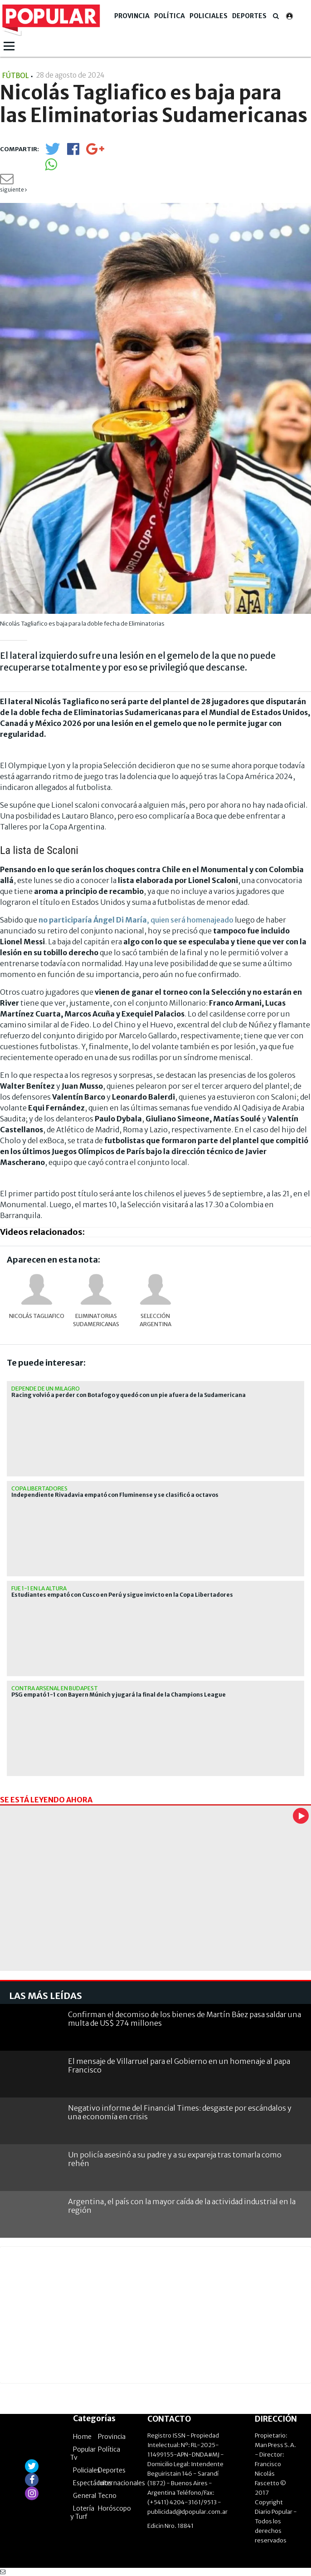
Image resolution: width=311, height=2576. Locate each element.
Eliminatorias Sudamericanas (96, 1320)
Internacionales (121, 2483)
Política (169, 16)
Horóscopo (114, 2508)
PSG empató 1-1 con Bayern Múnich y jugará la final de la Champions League (118, 1695)
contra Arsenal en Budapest (54, 1688)
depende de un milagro (45, 1388)
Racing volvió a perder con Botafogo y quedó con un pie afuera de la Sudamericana (128, 1395)
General (84, 2496)
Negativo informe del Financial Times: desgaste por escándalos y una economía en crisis (180, 2112)
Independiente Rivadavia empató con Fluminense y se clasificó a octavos (115, 1495)
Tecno (107, 2496)
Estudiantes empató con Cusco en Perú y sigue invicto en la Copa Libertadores (122, 1595)
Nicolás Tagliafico (36, 1316)
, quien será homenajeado (136, 919)
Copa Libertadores (39, 1488)
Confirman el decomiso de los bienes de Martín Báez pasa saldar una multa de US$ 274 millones (184, 2019)
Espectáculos (92, 2483)
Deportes (249, 16)
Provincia (132, 16)
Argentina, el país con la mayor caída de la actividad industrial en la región (182, 2206)
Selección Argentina (155, 1320)
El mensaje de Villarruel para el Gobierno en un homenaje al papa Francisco (179, 2065)
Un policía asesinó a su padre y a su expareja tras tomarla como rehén (175, 2159)
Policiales (209, 16)
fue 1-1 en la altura (39, 1588)
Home (82, 2437)
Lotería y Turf (82, 2512)
